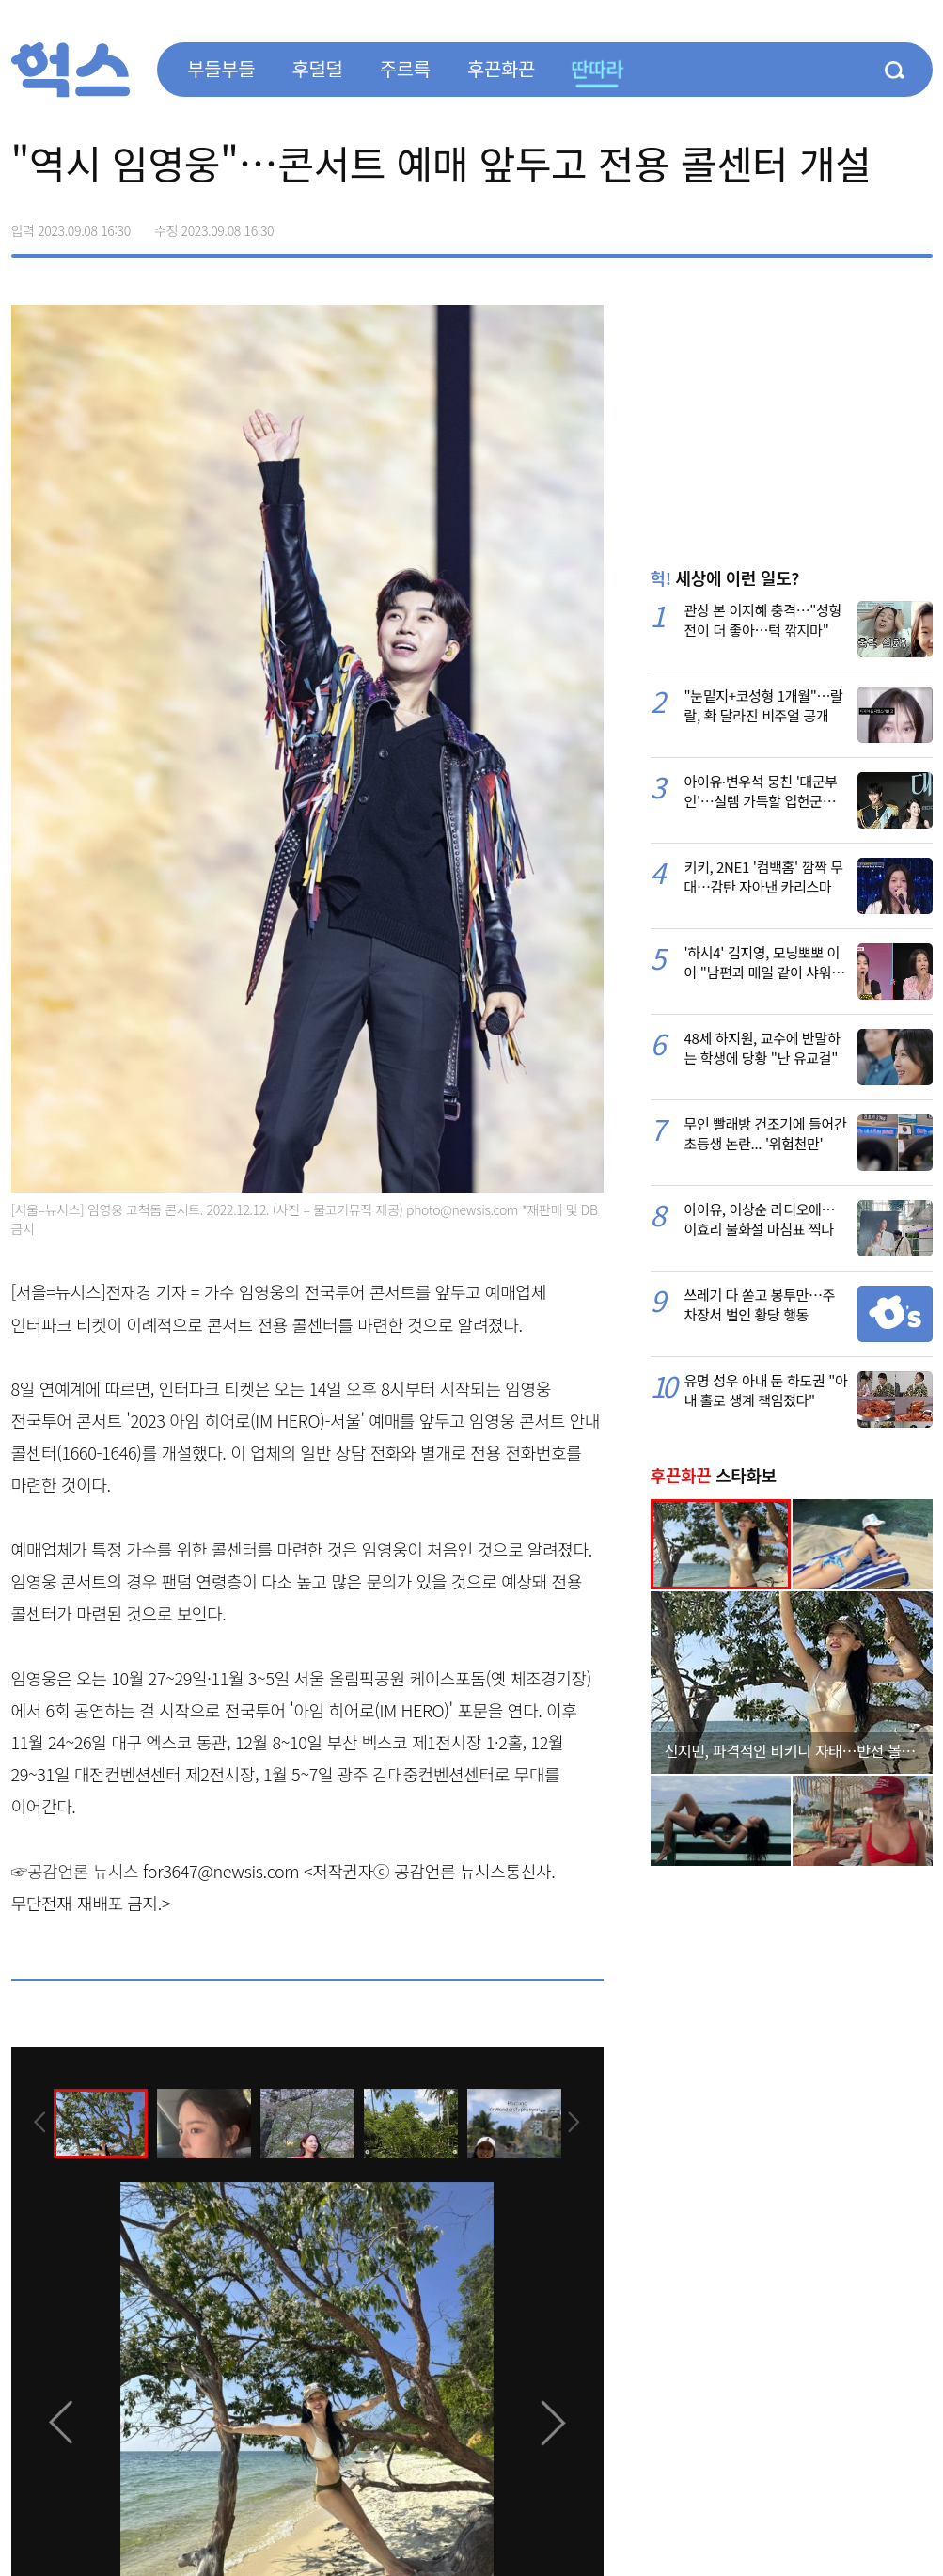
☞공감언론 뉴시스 (75, 1870)
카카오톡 (878, 224)
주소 (918, 224)
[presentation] (36, 2123)
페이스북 (799, 224)
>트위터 (839, 224)
